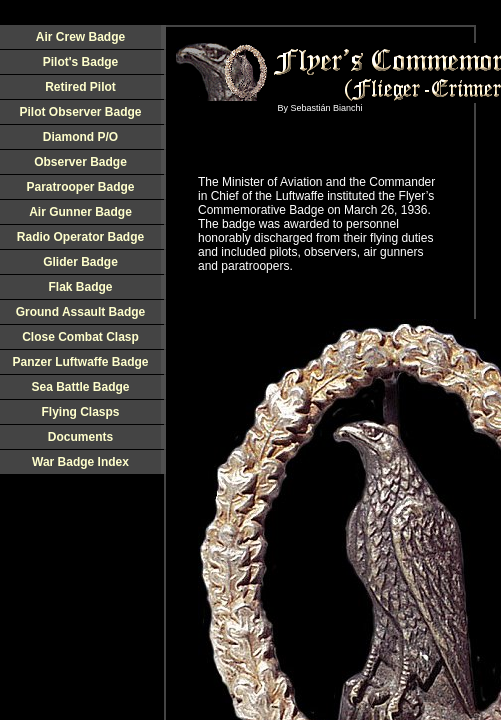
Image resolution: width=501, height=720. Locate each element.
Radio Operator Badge (80, 237)
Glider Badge (80, 262)
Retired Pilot (80, 87)
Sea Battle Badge (80, 387)
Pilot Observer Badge (80, 112)
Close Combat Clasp (80, 337)
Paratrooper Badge (80, 187)
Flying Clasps (80, 412)
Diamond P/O (80, 137)
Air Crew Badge (80, 37)
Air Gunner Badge (80, 212)
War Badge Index (80, 462)
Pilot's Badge (81, 62)
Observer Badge (80, 162)
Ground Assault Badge (81, 312)
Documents (80, 437)
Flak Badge (80, 287)
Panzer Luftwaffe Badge (80, 362)
